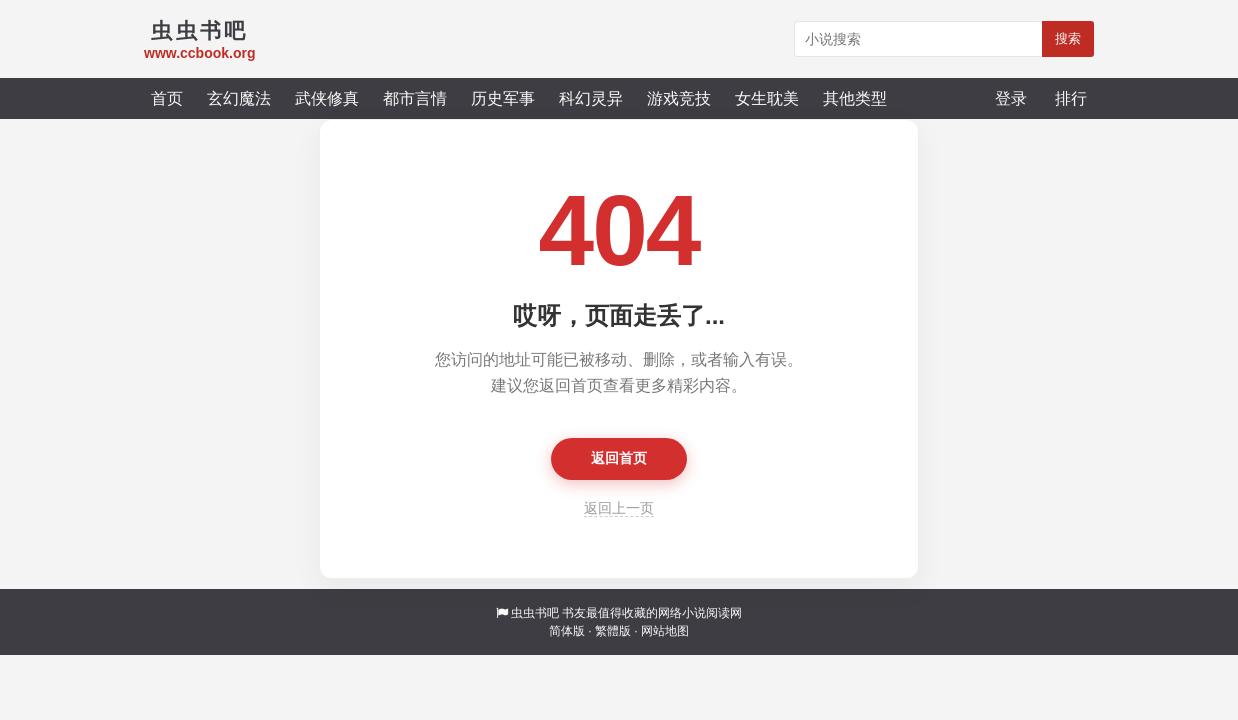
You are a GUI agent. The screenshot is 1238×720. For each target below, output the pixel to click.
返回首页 (619, 458)
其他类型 (855, 98)
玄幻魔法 (239, 98)
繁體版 (613, 631)
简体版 (567, 631)
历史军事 (503, 98)
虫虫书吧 (535, 613)
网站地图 (665, 631)
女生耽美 (767, 98)
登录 (1011, 98)
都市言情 (415, 98)
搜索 (1068, 38)
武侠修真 (327, 98)
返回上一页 (619, 508)
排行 (1071, 98)
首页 (167, 98)
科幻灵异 (591, 98)
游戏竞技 (679, 98)
